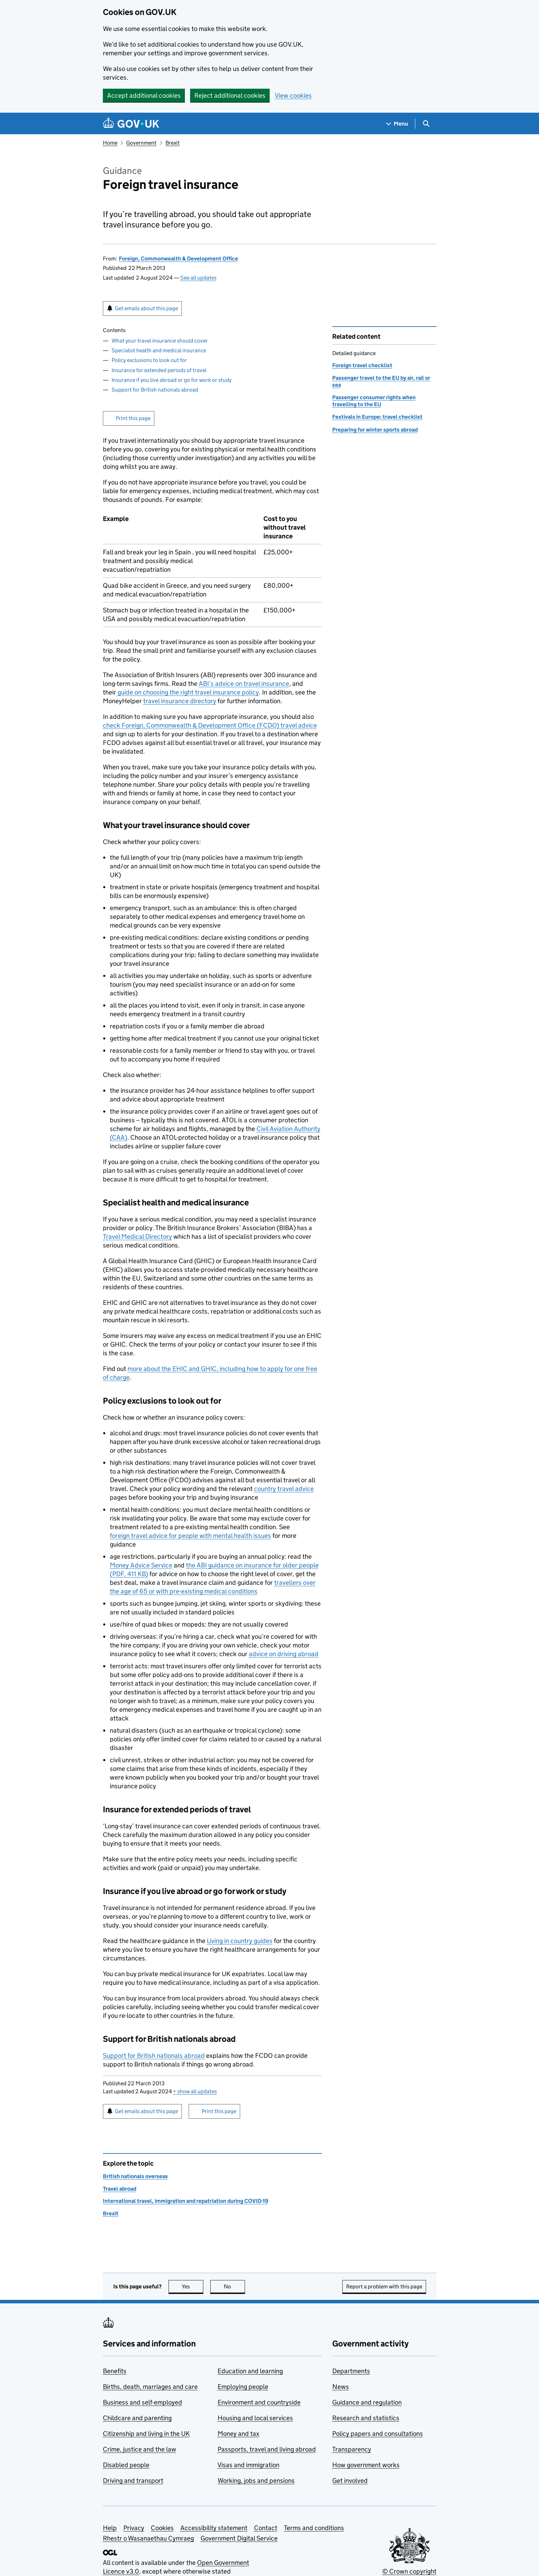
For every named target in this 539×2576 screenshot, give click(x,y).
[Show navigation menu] (397, 123)
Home (110, 142)
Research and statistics (365, 2418)
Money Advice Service (141, 1565)
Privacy (133, 2528)
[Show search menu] (425, 123)
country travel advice (284, 1489)
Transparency (351, 2449)
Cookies (162, 2528)
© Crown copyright (409, 2571)
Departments (351, 2371)
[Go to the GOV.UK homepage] (131, 123)
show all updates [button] (195, 2091)
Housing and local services (255, 2418)
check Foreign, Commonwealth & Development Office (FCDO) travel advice (210, 725)
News (340, 2387)
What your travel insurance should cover (160, 340)
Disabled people (126, 2465)
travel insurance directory (179, 701)
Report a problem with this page (384, 2286)
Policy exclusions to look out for (149, 360)
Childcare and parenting (137, 2418)
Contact (265, 2528)
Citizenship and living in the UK (146, 2434)
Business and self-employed (142, 2402)
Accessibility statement (213, 2528)
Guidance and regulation (367, 2402)
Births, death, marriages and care (150, 2387)
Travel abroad (119, 2188)
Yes (192, 2286)
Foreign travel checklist (362, 365)
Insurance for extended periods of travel (159, 370)
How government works (366, 2465)
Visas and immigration (248, 2465)
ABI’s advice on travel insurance (244, 684)
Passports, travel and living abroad (267, 2449)
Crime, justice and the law (139, 2449)
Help (110, 2528)
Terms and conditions (314, 2528)
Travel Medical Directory (137, 1237)
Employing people (243, 2387)
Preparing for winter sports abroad (375, 429)
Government (141, 142)
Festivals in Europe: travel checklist (377, 417)
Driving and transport (133, 2481)
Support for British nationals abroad (155, 389)
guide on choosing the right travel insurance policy (188, 692)
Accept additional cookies (144, 95)
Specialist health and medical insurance (159, 350)
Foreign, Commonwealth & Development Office (178, 258)
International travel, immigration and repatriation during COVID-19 (185, 2201)
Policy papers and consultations (377, 2434)
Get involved (350, 2481)
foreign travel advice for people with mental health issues (190, 1536)
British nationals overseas (135, 2176)
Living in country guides (239, 1941)
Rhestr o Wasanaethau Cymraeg (148, 2538)
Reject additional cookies (230, 95)
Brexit (172, 142)
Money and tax (238, 2434)
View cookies (293, 95)
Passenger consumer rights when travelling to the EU (374, 401)
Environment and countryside (259, 2402)
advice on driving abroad (283, 1654)
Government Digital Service (239, 2538)
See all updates (198, 277)
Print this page (133, 418)
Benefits (114, 2371)
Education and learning (250, 2371)
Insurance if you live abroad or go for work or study (171, 380)
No (234, 2286)
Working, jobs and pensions (256, 2481)
